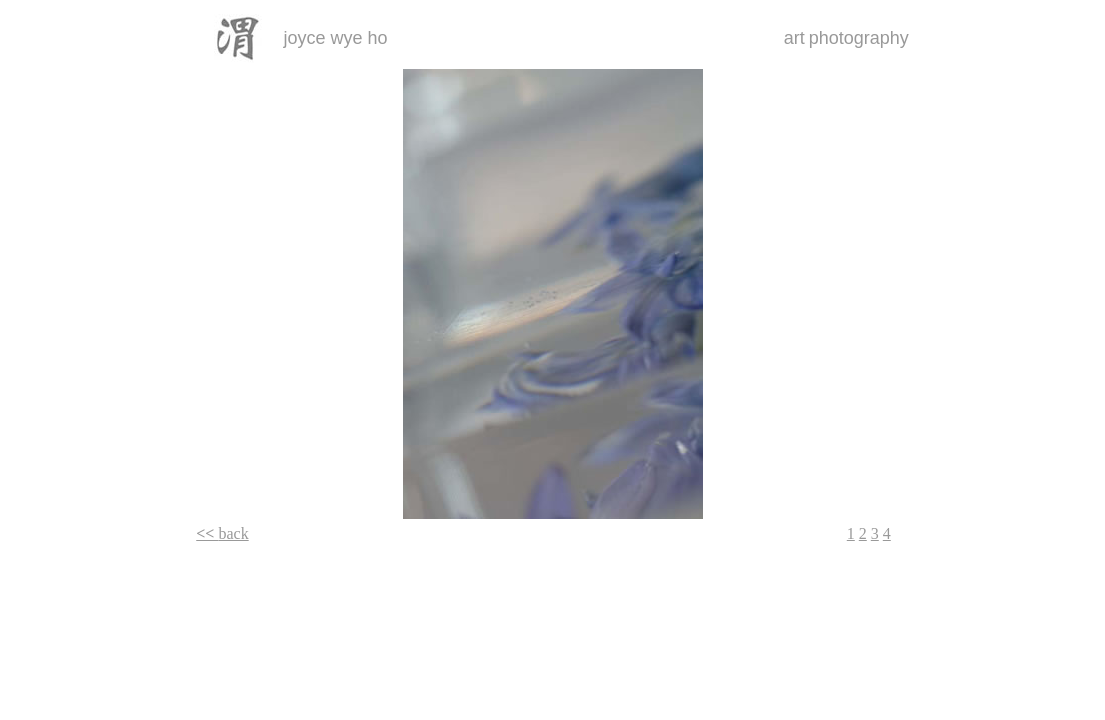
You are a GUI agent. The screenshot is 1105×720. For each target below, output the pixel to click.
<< (207, 533)
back (233, 533)
